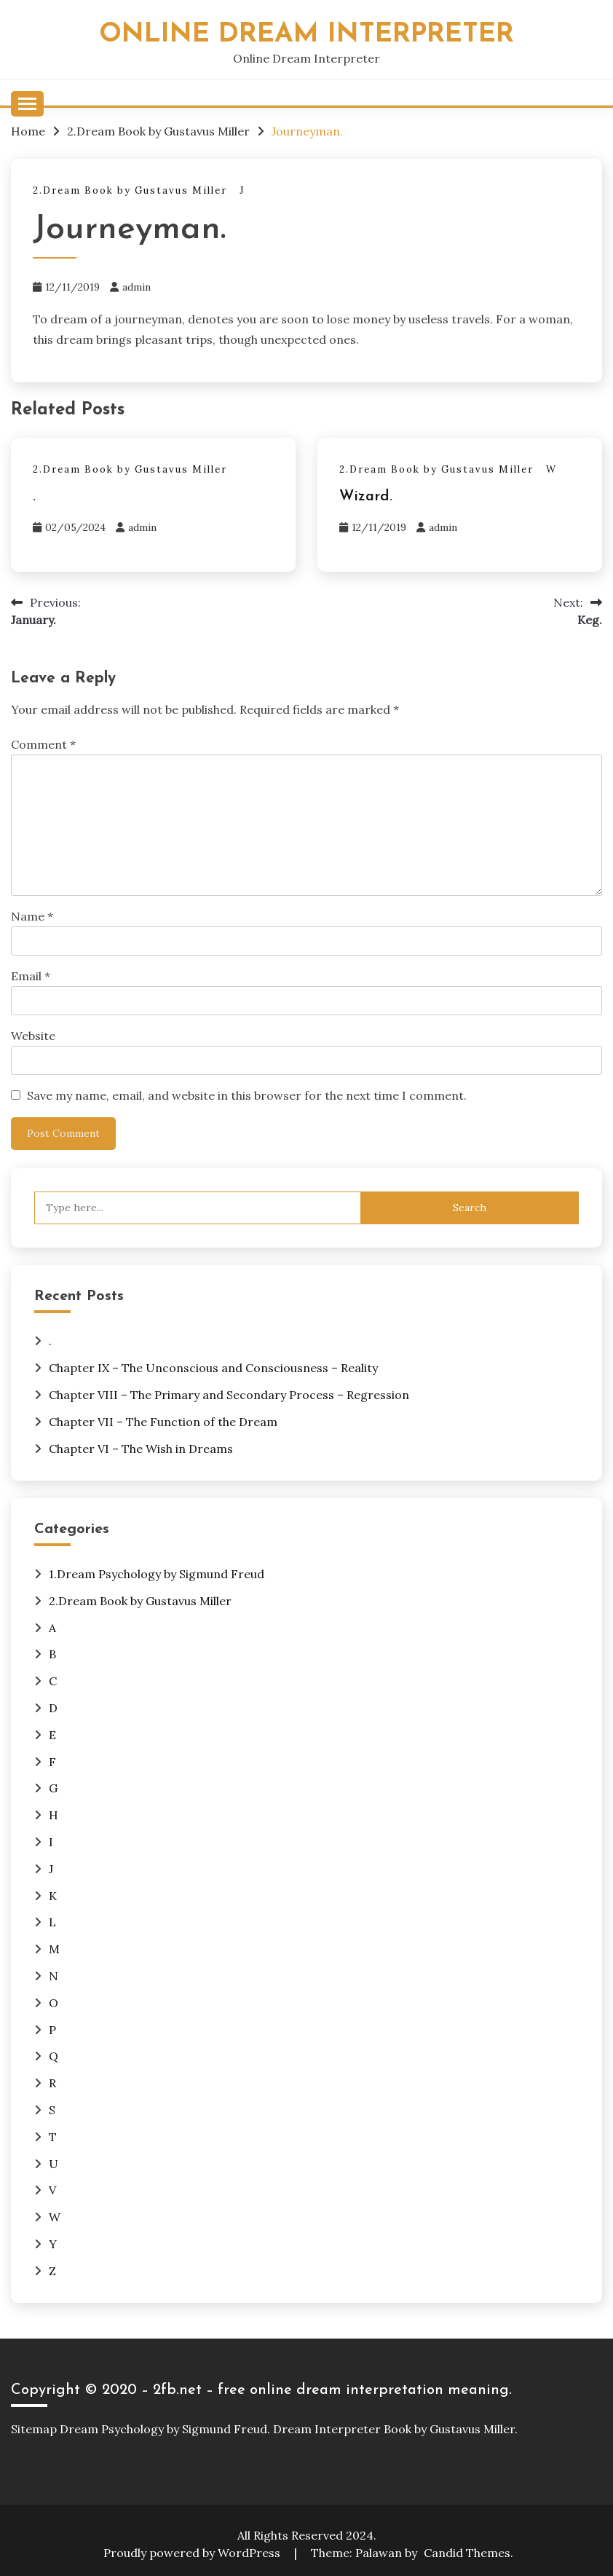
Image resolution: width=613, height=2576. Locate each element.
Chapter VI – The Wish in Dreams (141, 1448)
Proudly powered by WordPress (193, 2552)
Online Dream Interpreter (306, 34)
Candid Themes (467, 2552)
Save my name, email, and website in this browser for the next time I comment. (247, 1095)
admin (136, 287)
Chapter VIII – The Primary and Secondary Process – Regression (229, 1394)
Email (30, 976)
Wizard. (365, 496)
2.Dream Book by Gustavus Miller (130, 190)
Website (33, 1035)
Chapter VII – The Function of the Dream (163, 1421)
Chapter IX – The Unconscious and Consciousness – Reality (213, 1367)
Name (32, 916)
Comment (43, 744)
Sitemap (34, 2429)
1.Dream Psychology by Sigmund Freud (156, 1574)
